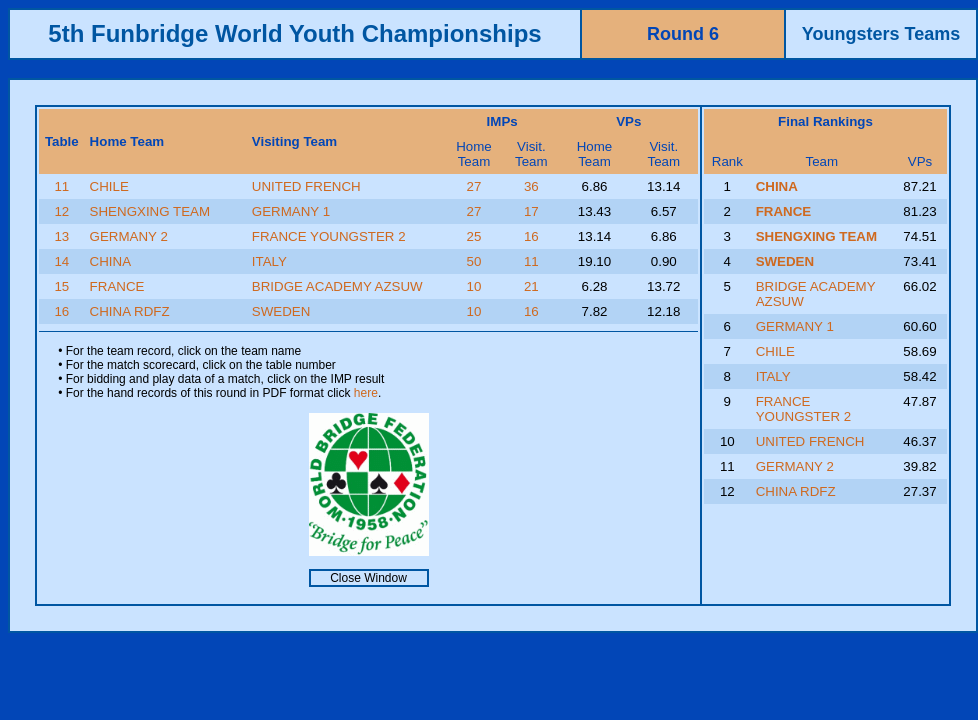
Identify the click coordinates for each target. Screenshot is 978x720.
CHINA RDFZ (130, 311)
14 (61, 261)
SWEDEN (281, 311)
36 (531, 186)
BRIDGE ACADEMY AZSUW (337, 286)
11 (61, 186)
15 (61, 286)
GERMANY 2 (129, 236)
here (366, 393)
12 (61, 211)
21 (531, 286)
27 (474, 186)
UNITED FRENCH (306, 186)
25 (474, 236)
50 (474, 261)
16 (531, 236)
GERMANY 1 (291, 211)
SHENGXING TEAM (150, 211)
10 (474, 286)
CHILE (109, 186)
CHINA (110, 261)
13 (61, 236)
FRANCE (117, 286)
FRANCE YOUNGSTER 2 (329, 236)
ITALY (269, 261)
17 (531, 211)
